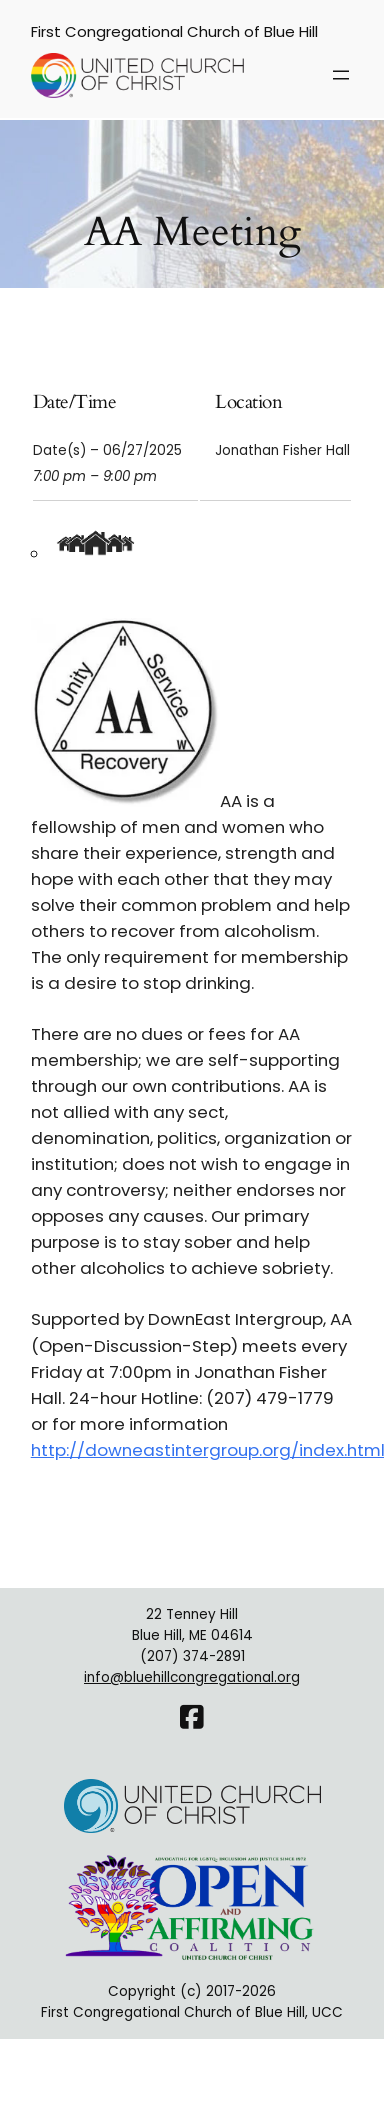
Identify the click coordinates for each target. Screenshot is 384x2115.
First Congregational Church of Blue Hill (174, 31)
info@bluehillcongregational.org (192, 1677)
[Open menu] (341, 75)
